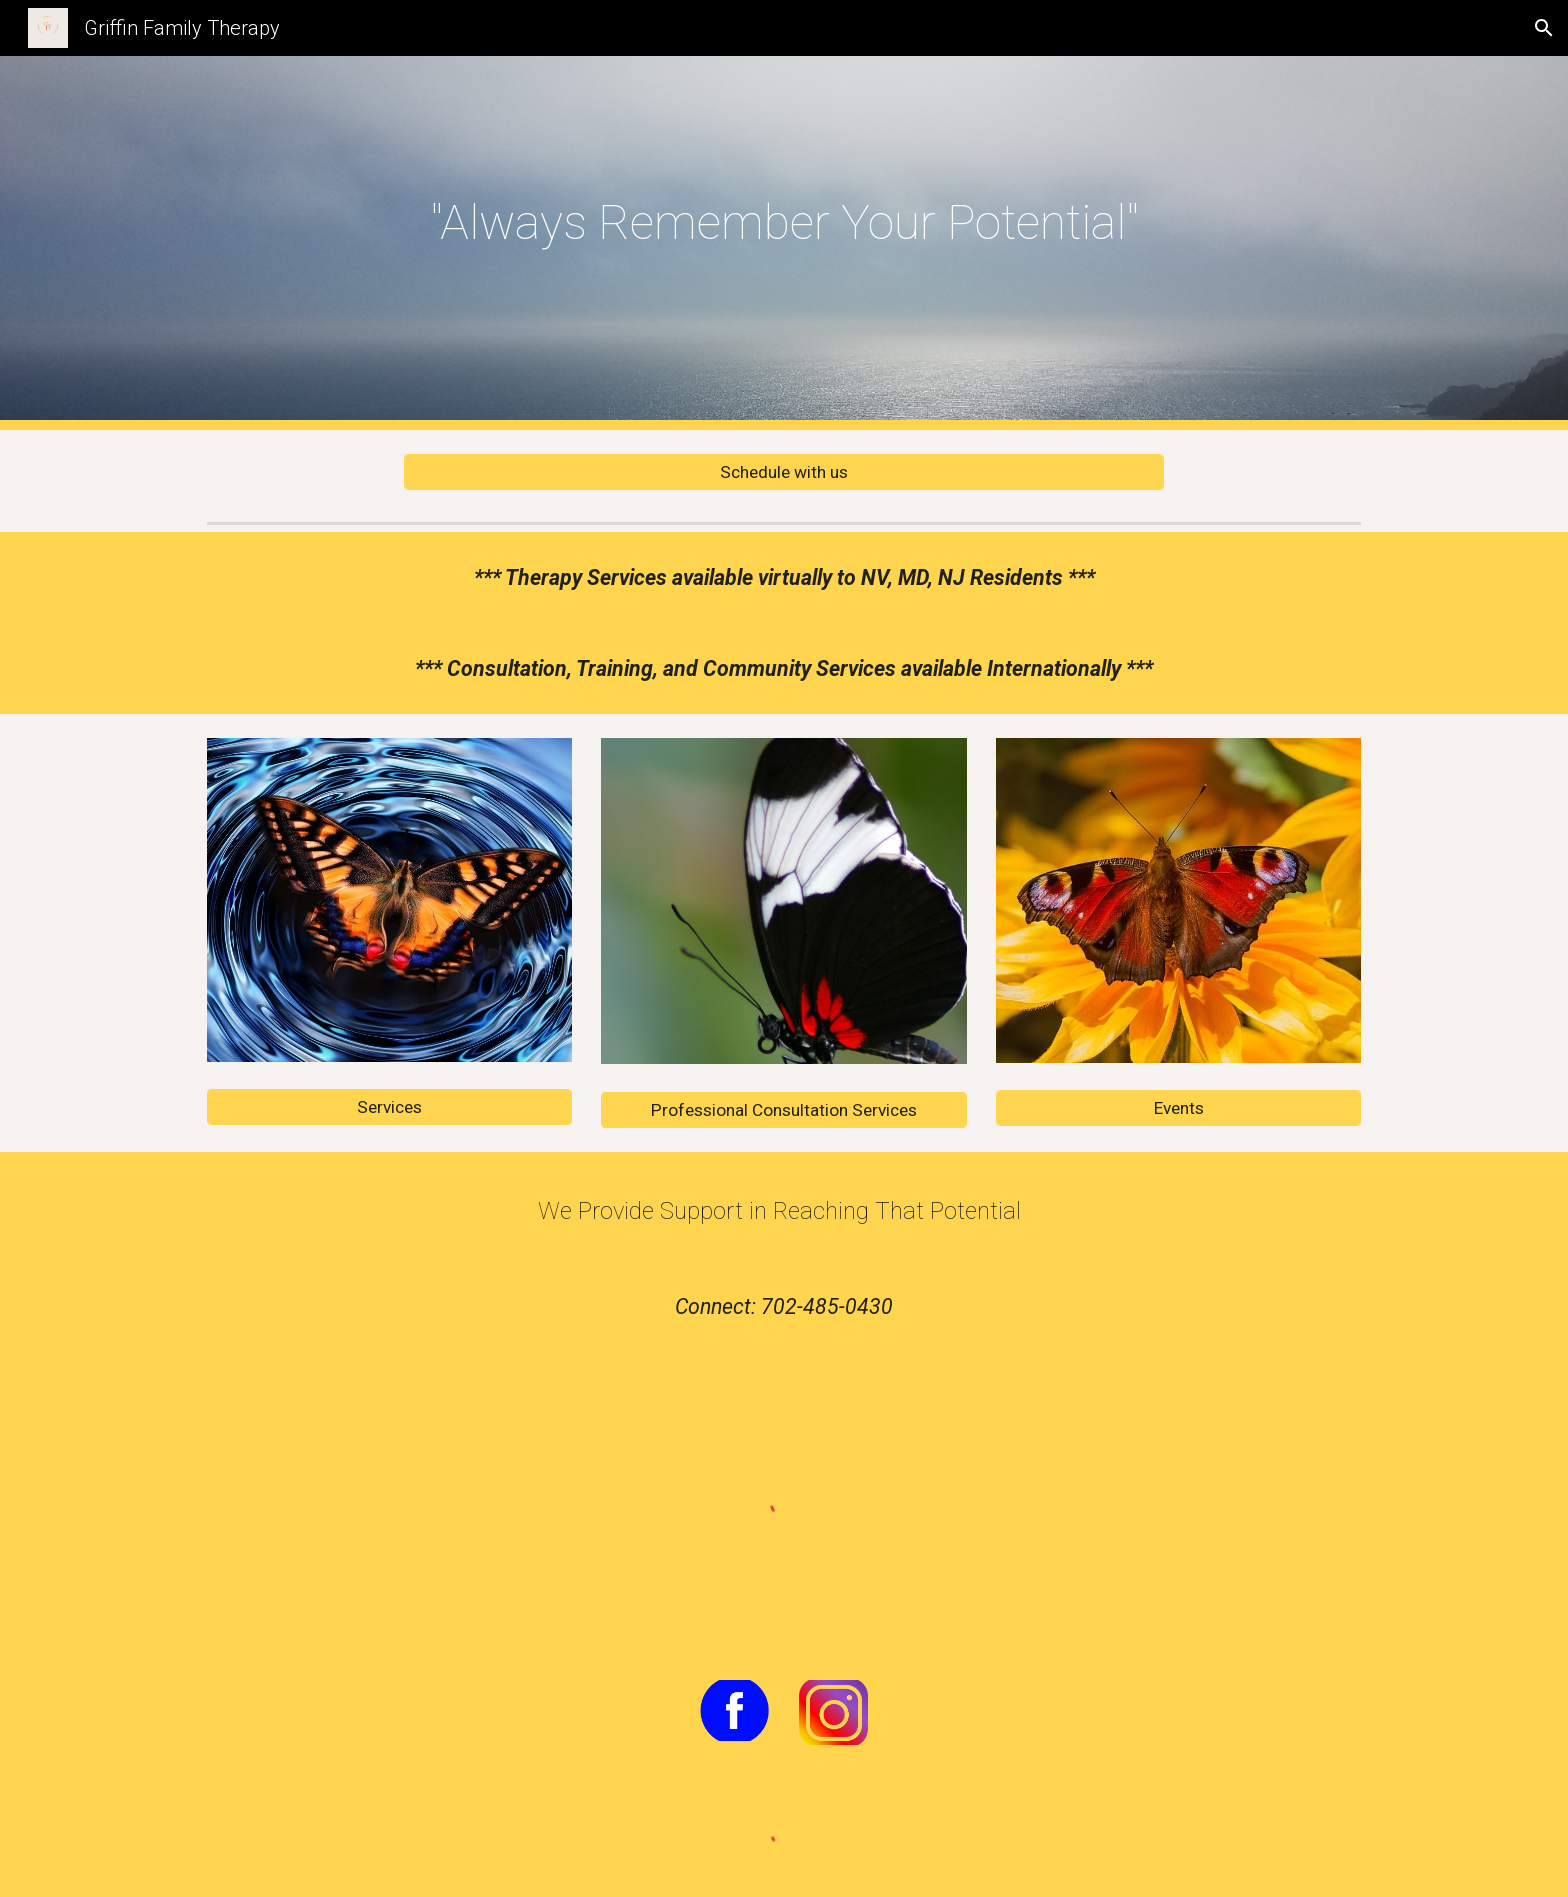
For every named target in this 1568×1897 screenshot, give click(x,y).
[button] (1544, 28)
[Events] (1178, 1108)
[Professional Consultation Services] (783, 1109)
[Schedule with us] (784, 472)
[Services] (389, 1107)
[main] (784, 229)
